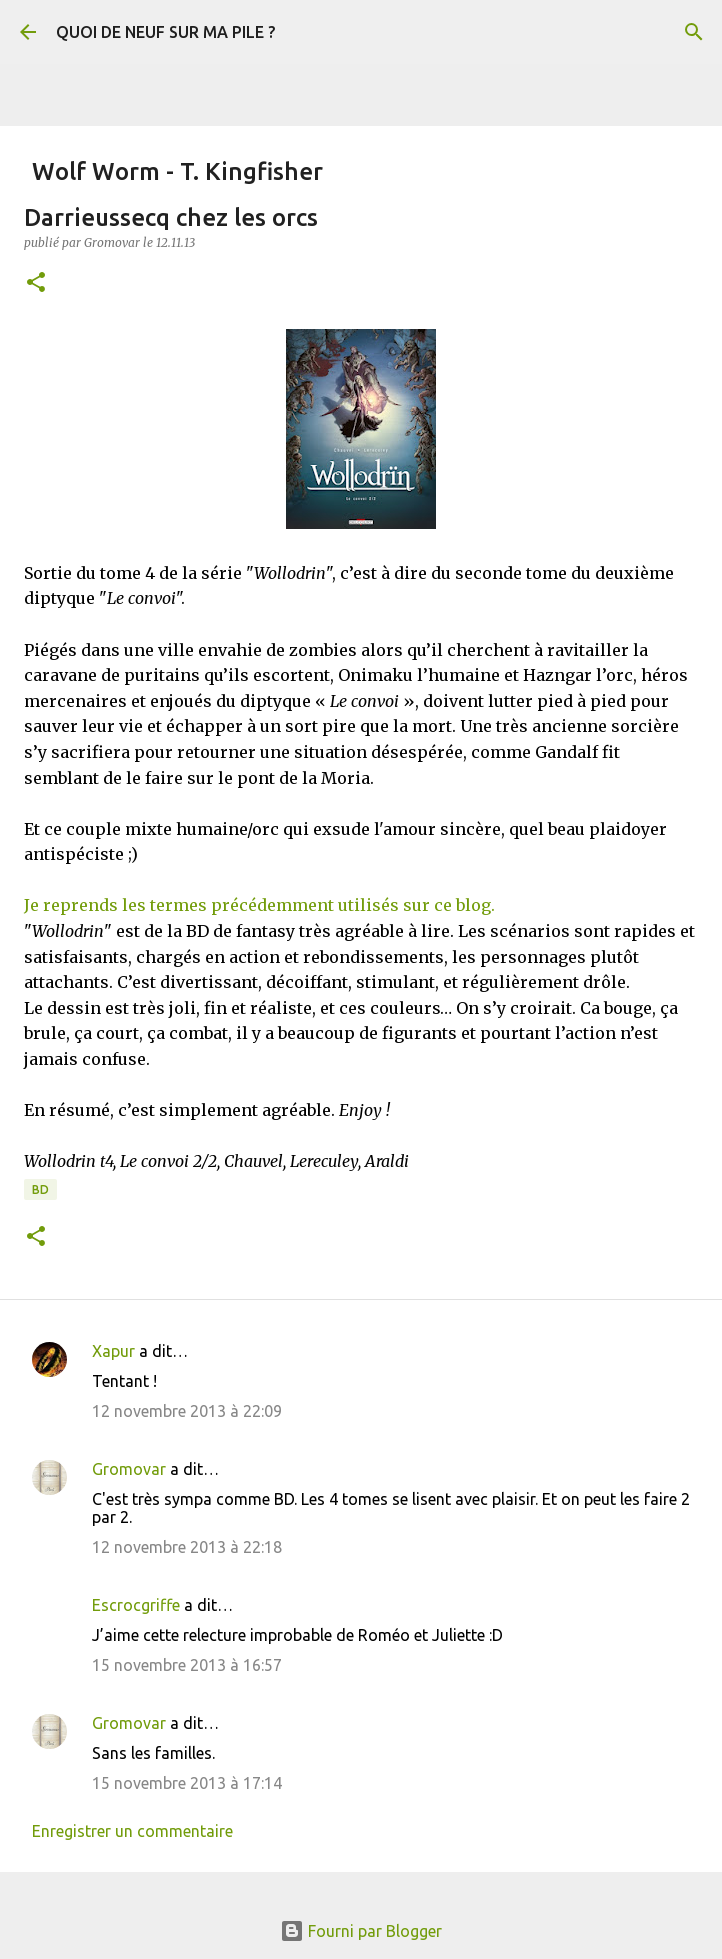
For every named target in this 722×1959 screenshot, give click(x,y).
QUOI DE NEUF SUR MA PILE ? (165, 32)
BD (40, 1189)
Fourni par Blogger (361, 1931)
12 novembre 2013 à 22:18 (187, 1547)
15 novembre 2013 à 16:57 (187, 1665)
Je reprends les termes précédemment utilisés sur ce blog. (259, 905)
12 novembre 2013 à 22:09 (187, 1411)
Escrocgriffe (136, 1605)
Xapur (113, 1351)
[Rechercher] (694, 32)
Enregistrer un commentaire (132, 1831)
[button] (36, 283)
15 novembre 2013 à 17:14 (187, 1783)
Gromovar (129, 1469)
